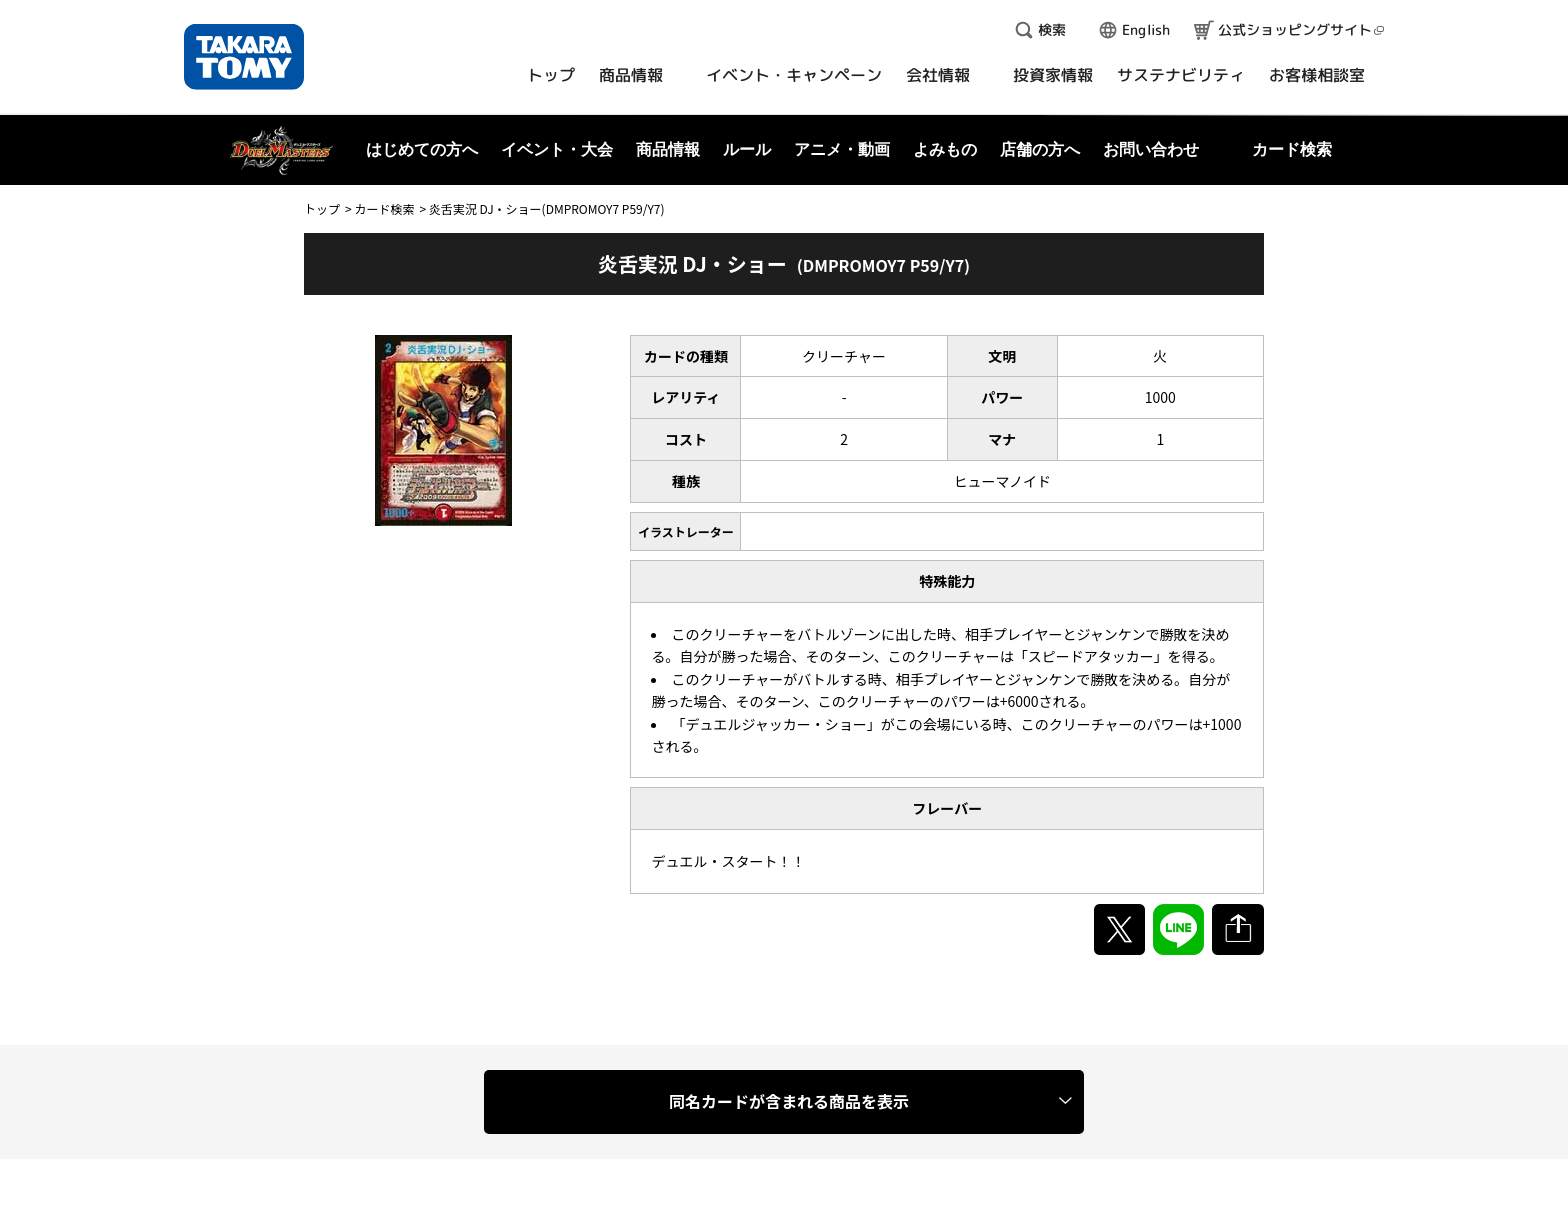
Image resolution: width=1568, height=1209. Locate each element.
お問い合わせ (1151, 149)
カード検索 (384, 208)
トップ (322, 208)
